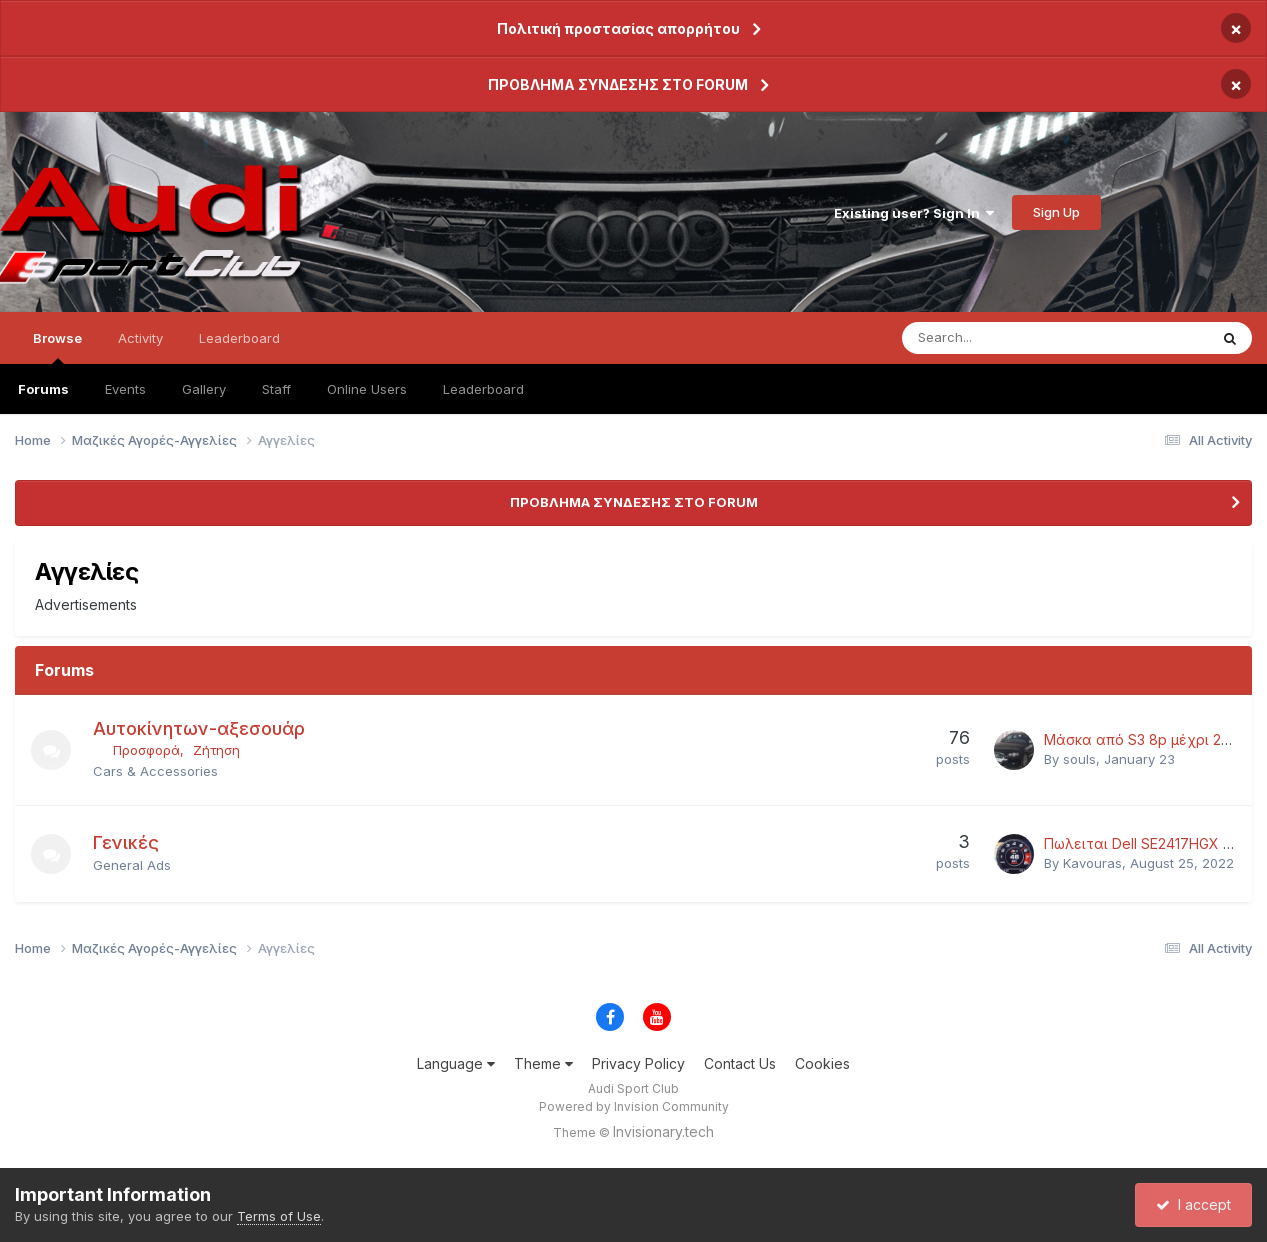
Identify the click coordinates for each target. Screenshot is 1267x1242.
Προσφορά (146, 750)
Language (456, 1063)
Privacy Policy (638, 1063)
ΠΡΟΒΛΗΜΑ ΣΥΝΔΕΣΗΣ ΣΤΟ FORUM (618, 84)
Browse (57, 347)
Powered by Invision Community (634, 1106)
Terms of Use (279, 1216)
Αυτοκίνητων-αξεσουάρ (199, 728)
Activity (140, 338)
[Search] (1002, 338)
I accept (1193, 1204)
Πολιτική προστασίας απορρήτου (618, 28)
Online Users (367, 389)
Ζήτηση (216, 750)
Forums (43, 389)
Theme (543, 1063)
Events (125, 389)
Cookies (822, 1063)
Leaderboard (483, 389)
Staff (276, 389)
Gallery (204, 389)
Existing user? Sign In (914, 213)
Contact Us (740, 1063)
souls (1079, 759)
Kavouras (1092, 863)
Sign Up (1056, 212)
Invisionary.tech (663, 1131)
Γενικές (126, 842)
